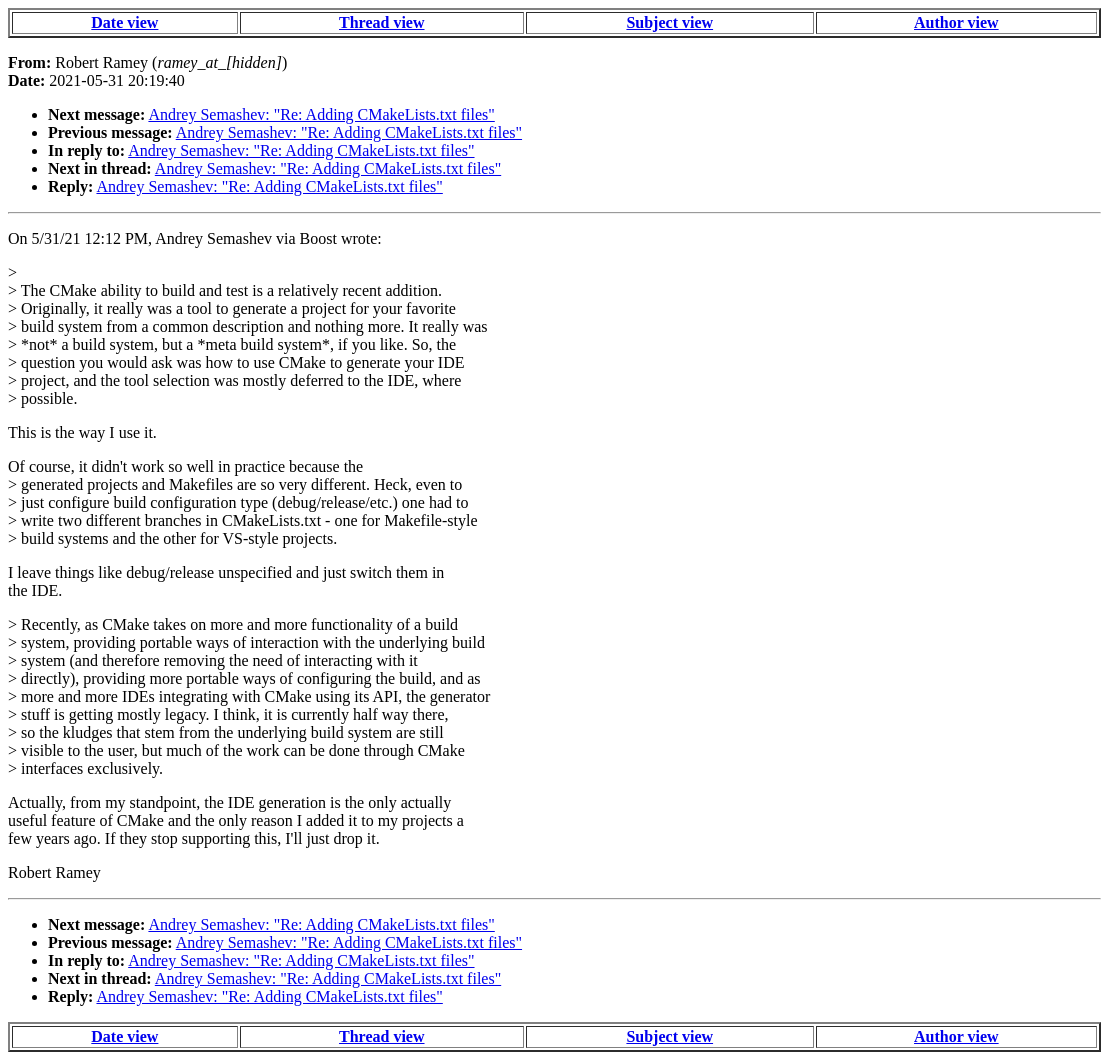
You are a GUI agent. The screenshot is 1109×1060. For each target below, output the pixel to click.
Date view (124, 22)
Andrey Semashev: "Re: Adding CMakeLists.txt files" (321, 114)
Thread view (381, 22)
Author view (956, 22)
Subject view (669, 22)
